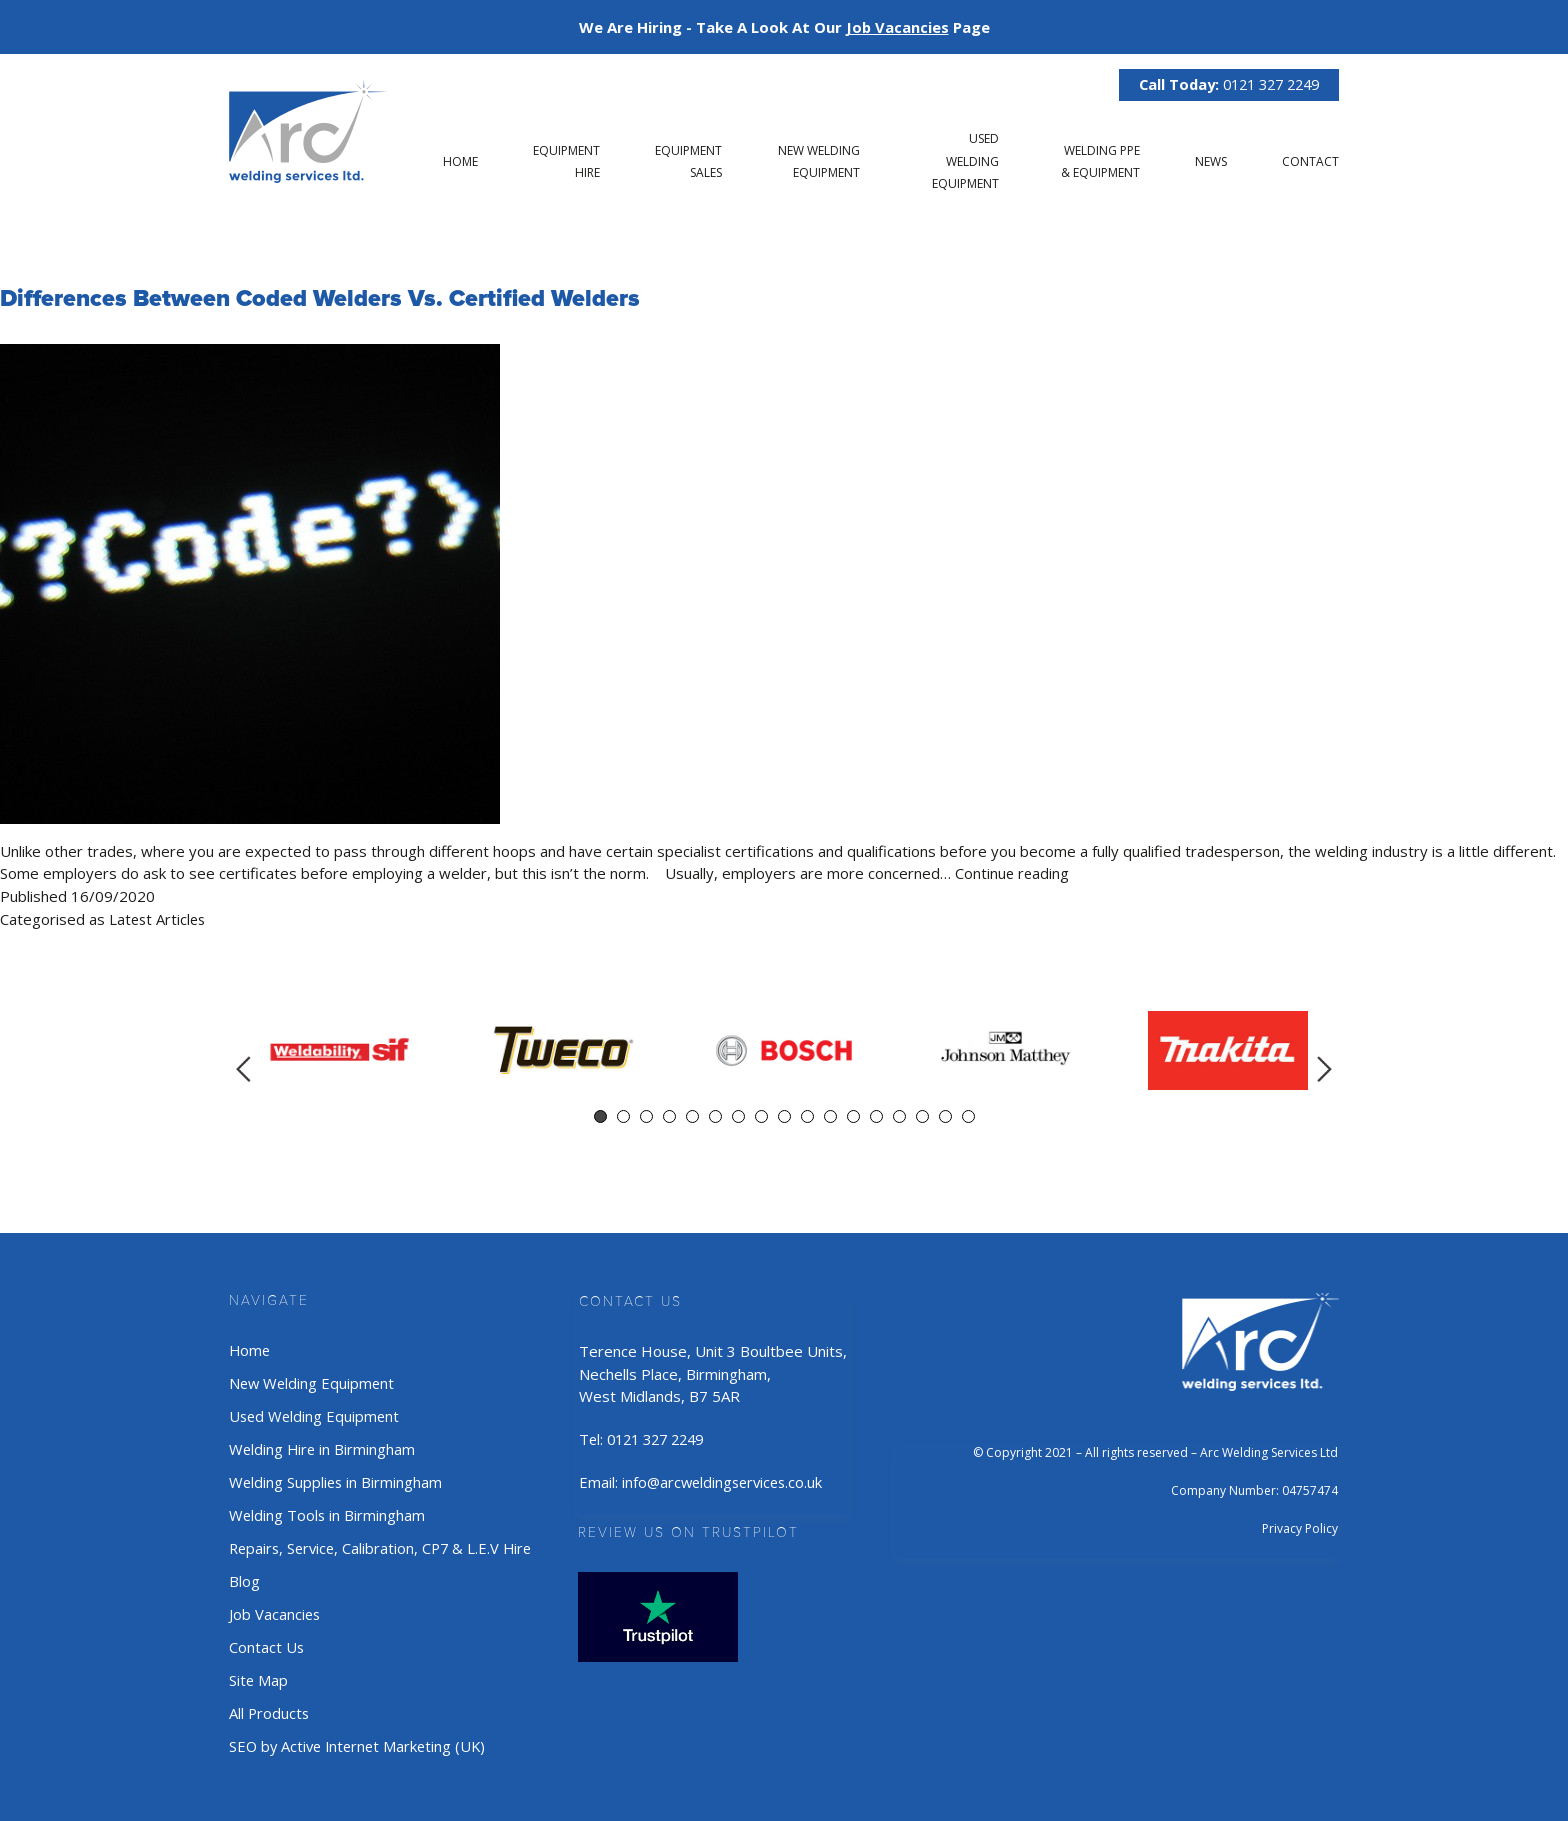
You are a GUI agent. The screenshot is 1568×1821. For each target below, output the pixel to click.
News (1211, 161)
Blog (244, 1577)
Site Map (259, 1674)
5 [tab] (692, 1115)
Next (1324, 1068)
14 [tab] (899, 1115)
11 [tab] (830, 1115)
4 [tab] (669, 1115)
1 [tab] (600, 1115)
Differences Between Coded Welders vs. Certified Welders (325, 298)
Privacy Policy (1300, 1527)
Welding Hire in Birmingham (323, 1447)
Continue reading (1013, 873)
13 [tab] (876, 1115)
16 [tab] (945, 1115)
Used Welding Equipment (965, 161)
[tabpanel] (340, 1050)
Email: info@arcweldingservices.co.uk (709, 1480)
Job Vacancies (275, 1609)
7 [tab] (738, 1115)
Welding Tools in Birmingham (328, 1512)
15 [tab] (922, 1115)
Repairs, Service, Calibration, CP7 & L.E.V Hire (385, 1544)
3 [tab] (646, 1115)
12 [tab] (853, 1115)
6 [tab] (715, 1115)
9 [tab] (784, 1115)
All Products (270, 1707)
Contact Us (267, 1642)
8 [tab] (761, 1115)
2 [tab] (623, 1115)
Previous (243, 1068)
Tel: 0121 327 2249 (652, 1438)
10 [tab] (807, 1115)
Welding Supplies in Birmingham (337, 1479)
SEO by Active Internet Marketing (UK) (361, 1739)
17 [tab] (968, 1115)
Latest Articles (159, 918)
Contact (1310, 161)
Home (460, 161)
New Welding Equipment (313, 1382)
